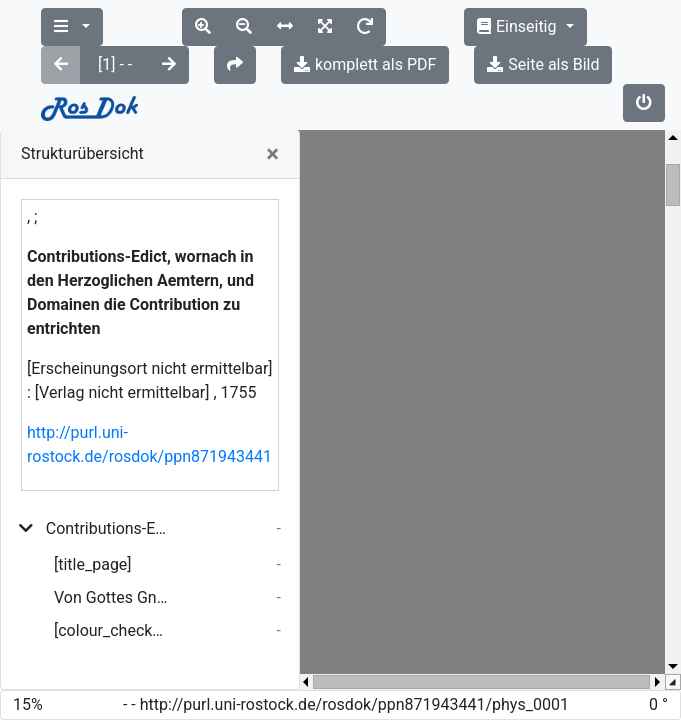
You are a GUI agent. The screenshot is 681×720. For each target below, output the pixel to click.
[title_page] (93, 488)
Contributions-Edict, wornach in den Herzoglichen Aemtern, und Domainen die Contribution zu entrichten (107, 452)
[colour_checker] (111, 554)
